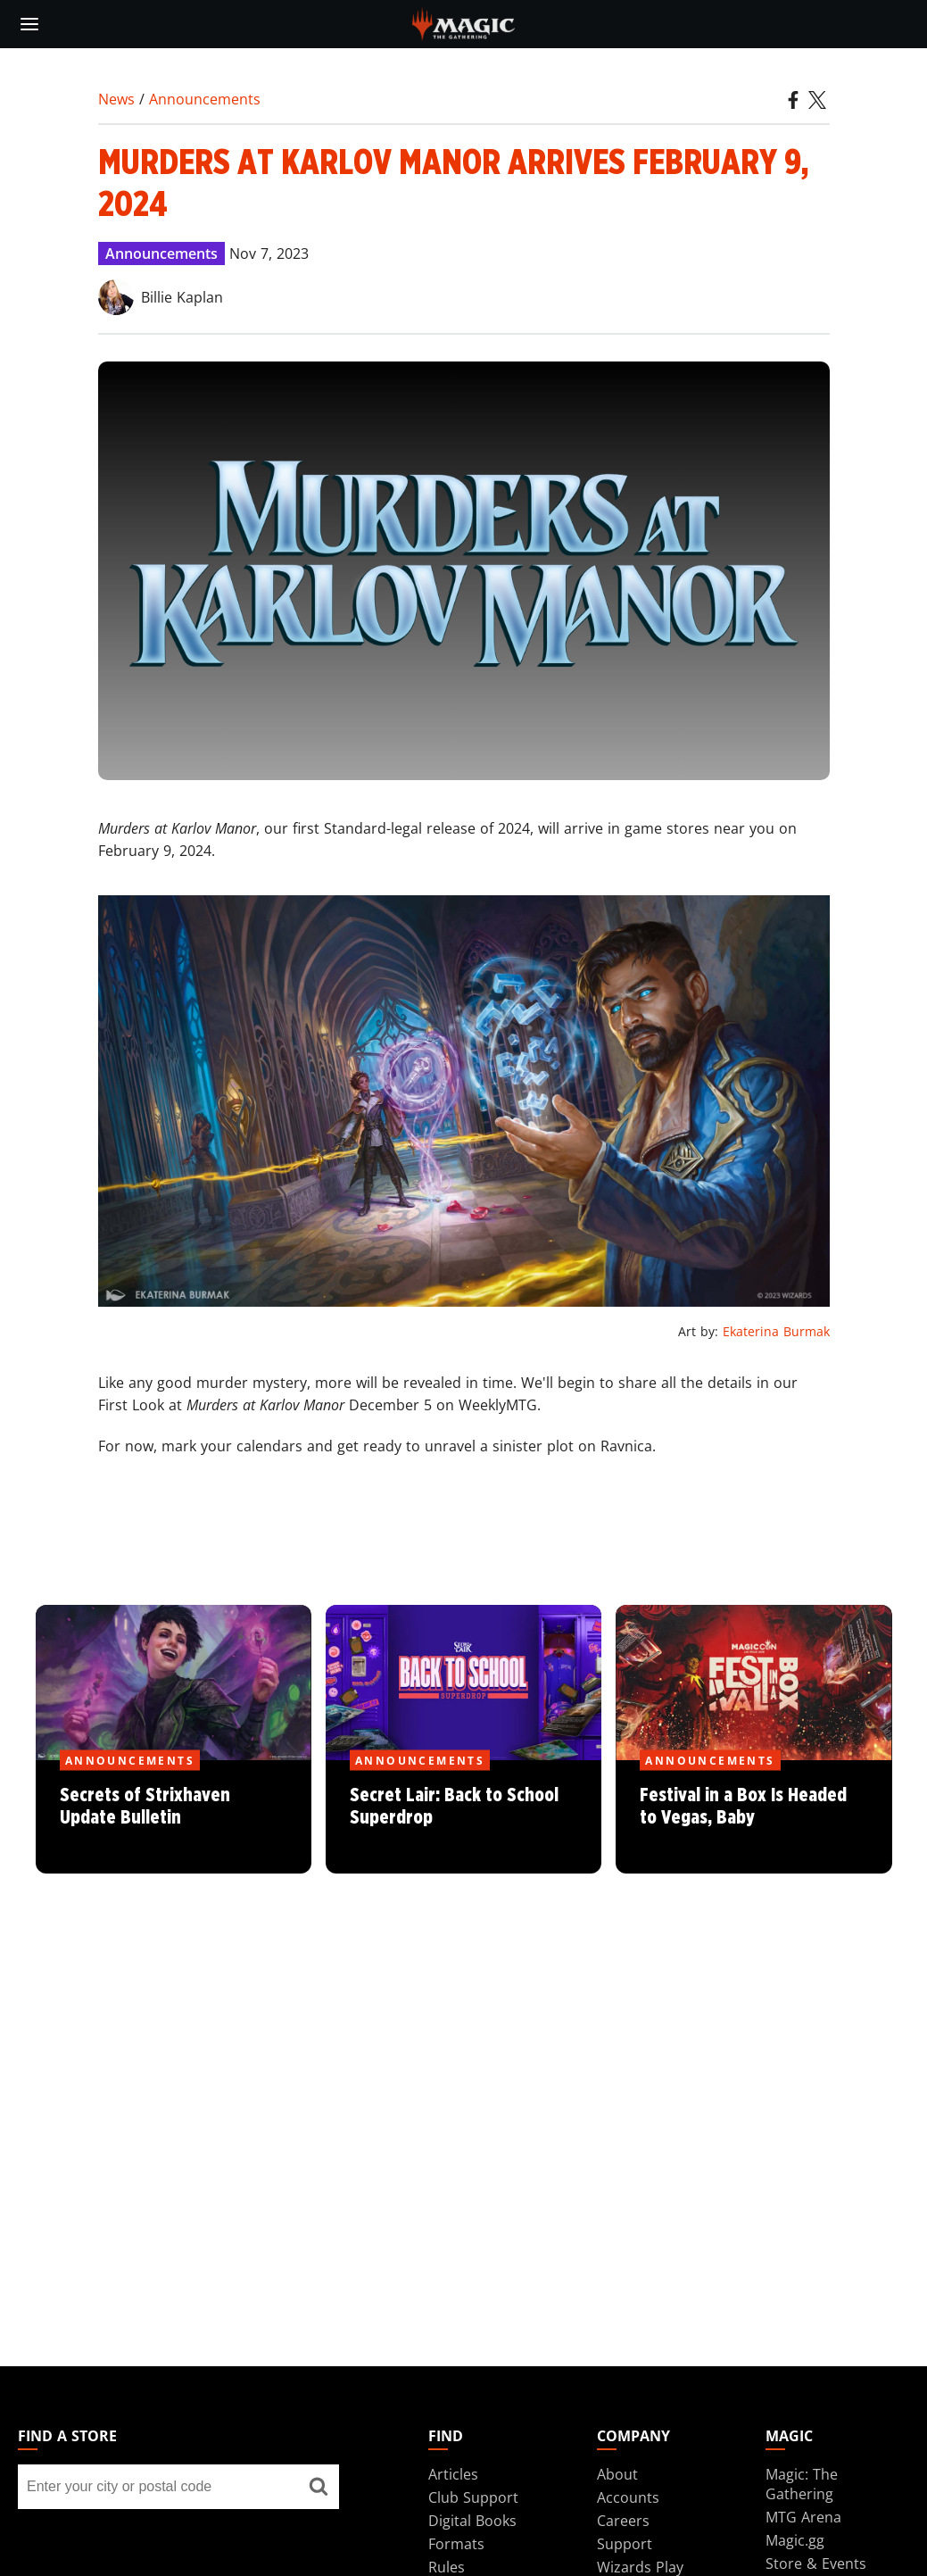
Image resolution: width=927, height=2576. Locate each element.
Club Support (473, 2497)
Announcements (205, 99)
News (116, 99)
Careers (623, 2520)
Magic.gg (795, 2540)
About (617, 2474)
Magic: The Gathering (802, 2484)
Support (624, 2544)
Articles (453, 2474)
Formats (456, 2544)
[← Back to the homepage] (463, 22)
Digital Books (472, 2520)
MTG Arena (803, 2517)
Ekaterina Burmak (776, 1331)
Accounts (628, 2497)
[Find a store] (319, 2486)
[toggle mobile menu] (29, 24)
